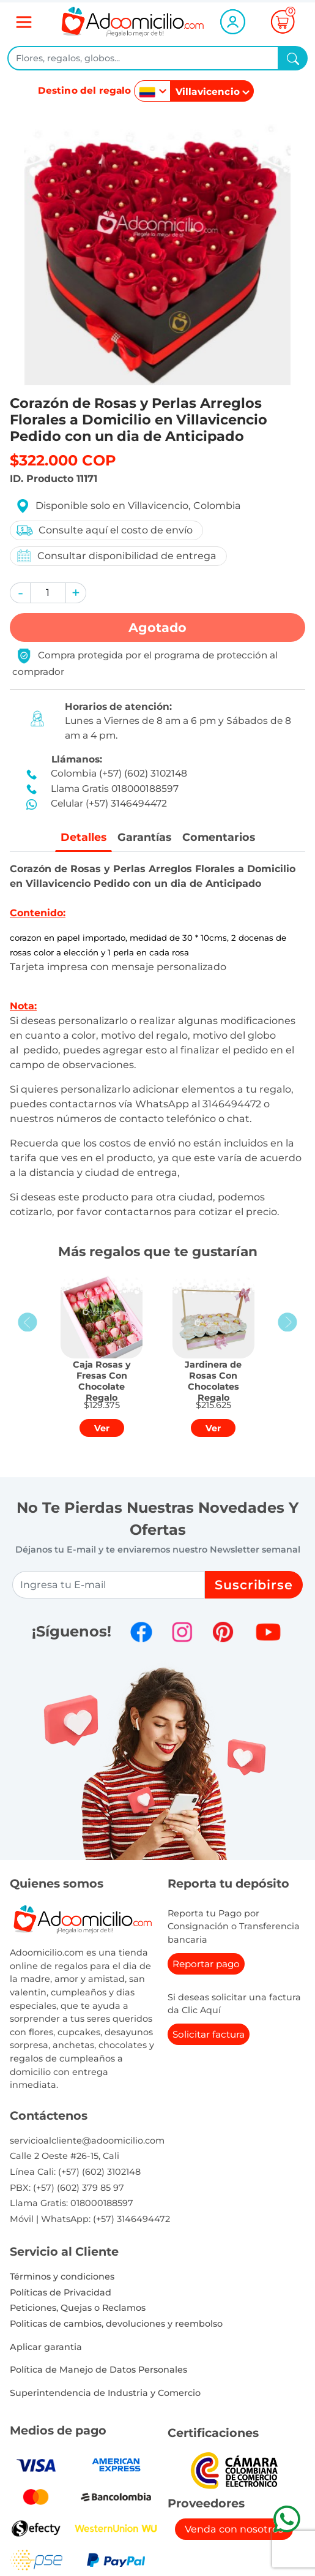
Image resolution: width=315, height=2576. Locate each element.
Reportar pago (206, 1964)
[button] (20, 592)
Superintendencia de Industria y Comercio (105, 2392)
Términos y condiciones (62, 2276)
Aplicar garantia (46, 2346)
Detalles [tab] (83, 836)
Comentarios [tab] (218, 836)
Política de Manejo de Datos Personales (98, 2369)
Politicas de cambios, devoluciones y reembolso (116, 2323)
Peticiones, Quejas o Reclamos (78, 2307)
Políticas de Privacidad (60, 2292)
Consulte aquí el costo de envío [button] (104, 530)
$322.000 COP (63, 460)
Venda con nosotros (234, 2529)
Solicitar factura (208, 2034)
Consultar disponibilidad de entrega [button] (116, 555)
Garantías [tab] (144, 836)
